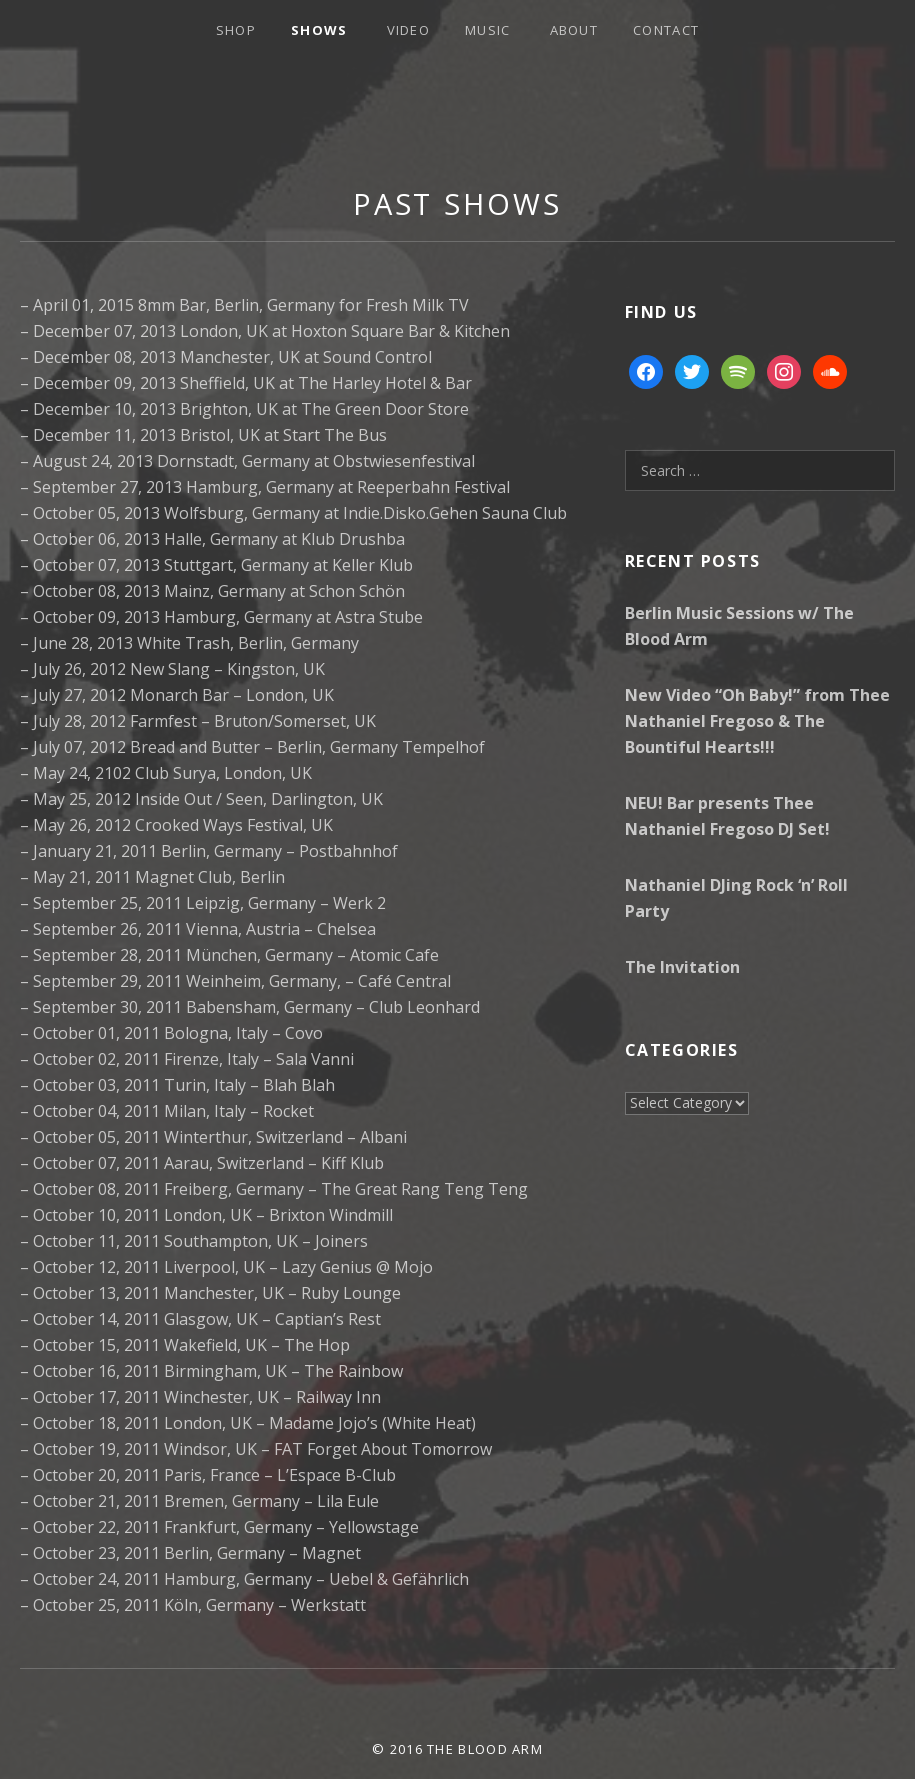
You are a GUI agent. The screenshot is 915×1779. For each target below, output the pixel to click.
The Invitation (682, 967)
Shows (319, 30)
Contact (666, 30)
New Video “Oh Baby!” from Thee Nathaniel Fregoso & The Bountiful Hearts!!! (757, 721)
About (574, 30)
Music (488, 30)
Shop (236, 30)
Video (409, 30)
